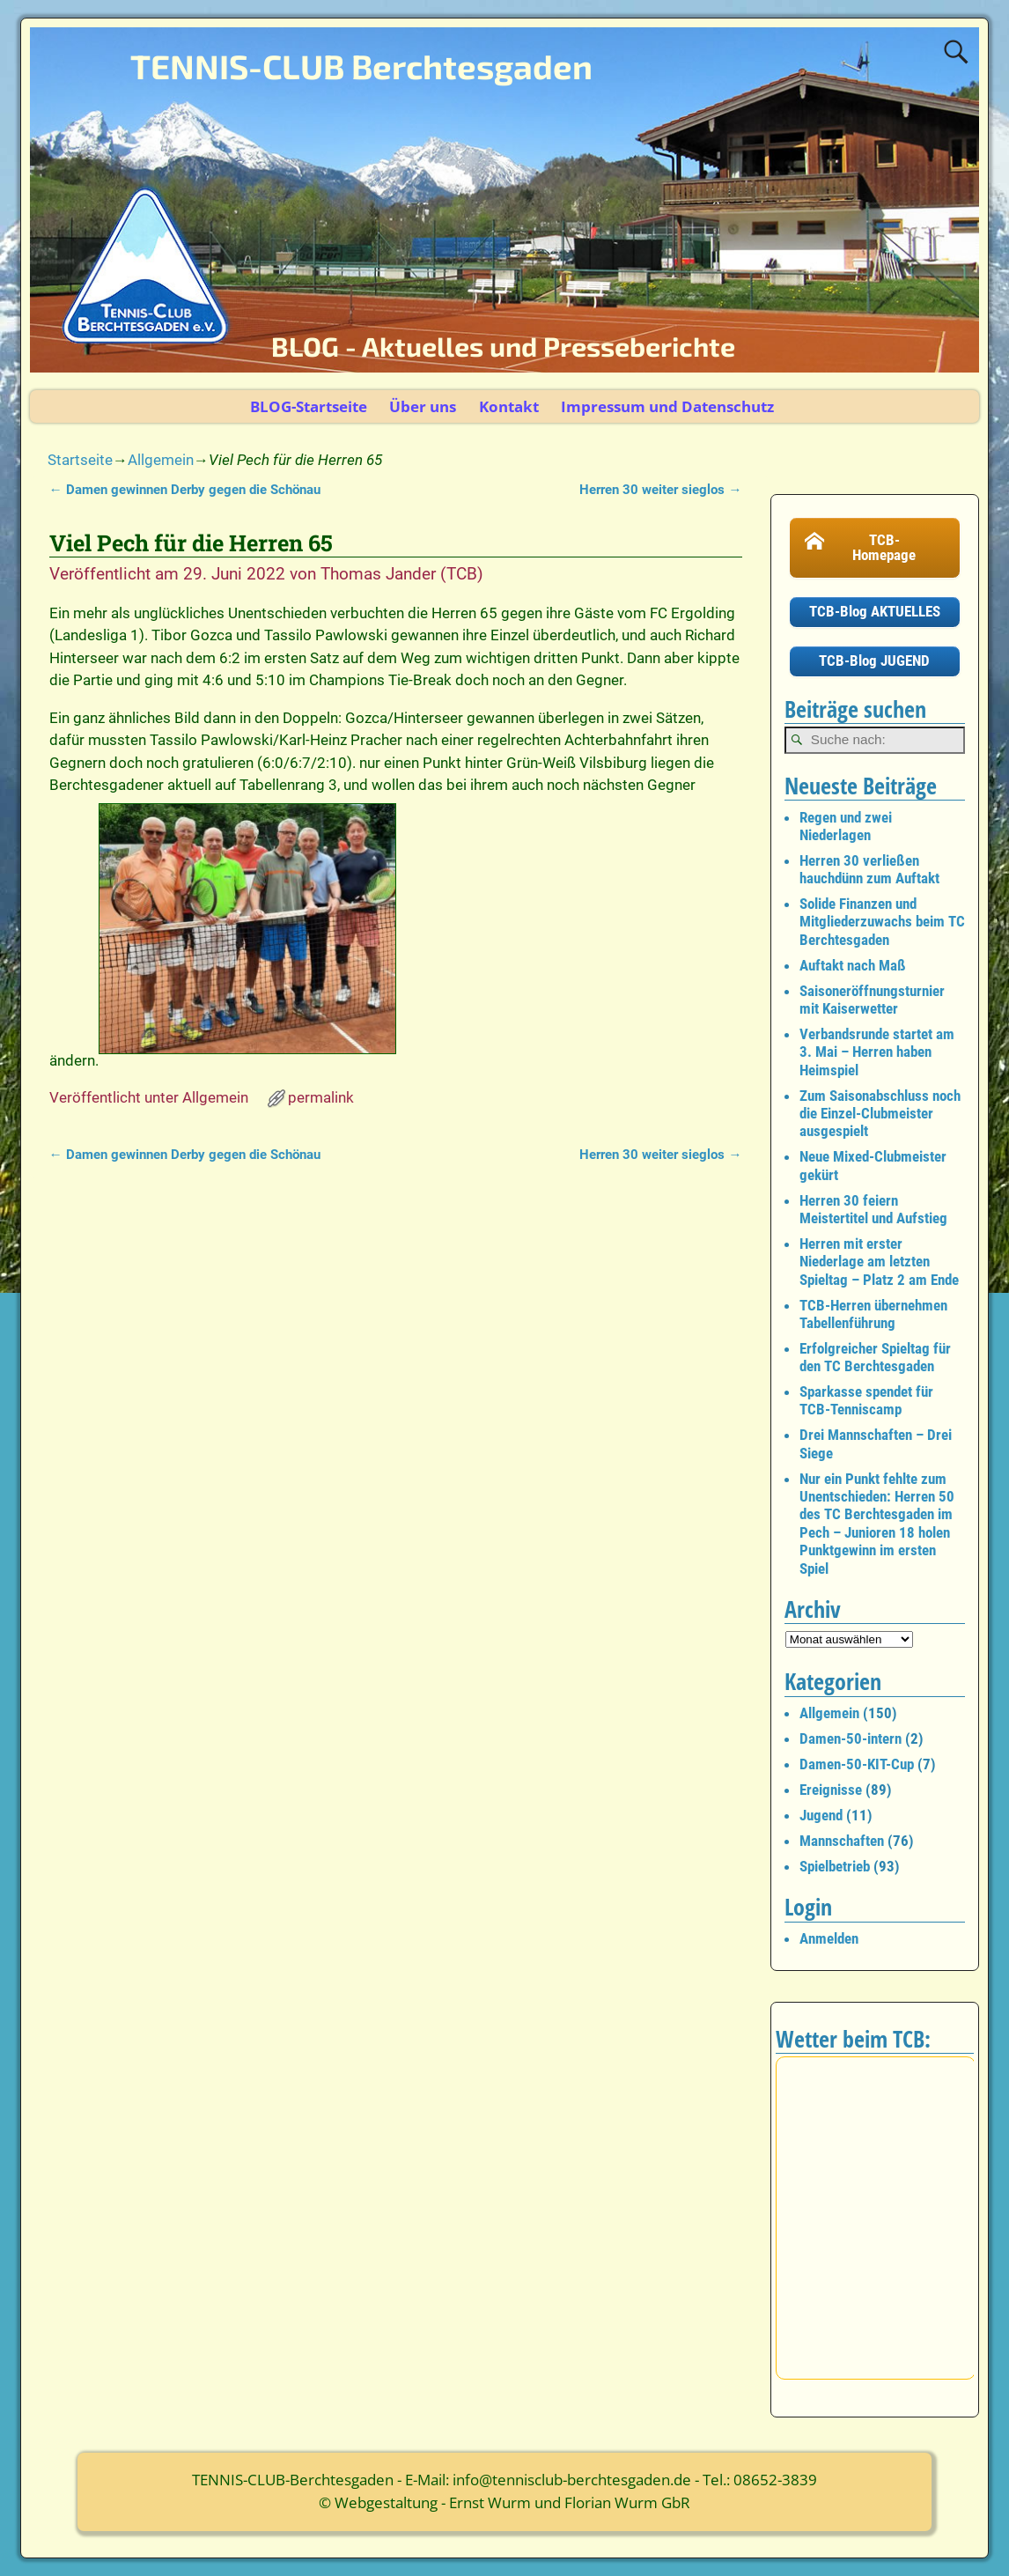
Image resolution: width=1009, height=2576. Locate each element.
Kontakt (509, 406)
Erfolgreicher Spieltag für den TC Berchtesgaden (875, 1357)
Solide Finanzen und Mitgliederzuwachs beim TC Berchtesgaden (882, 921)
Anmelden (828, 1938)
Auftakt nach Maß (852, 965)
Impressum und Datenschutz (667, 406)
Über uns (422, 406)
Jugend (821, 1815)
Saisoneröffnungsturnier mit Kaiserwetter (872, 999)
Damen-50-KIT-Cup (856, 1764)
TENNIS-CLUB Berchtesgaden (361, 66)
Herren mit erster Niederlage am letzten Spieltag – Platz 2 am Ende (879, 1261)
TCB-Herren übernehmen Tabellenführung (873, 1314)
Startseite (80, 460)
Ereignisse (830, 1789)
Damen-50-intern (850, 1738)
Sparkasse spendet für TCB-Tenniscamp (866, 1400)
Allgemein (161, 460)
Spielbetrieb (834, 1866)
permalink (321, 1097)
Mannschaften (841, 1840)
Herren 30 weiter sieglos (660, 490)
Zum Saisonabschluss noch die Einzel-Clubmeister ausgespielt (880, 1113)
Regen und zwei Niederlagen (845, 826)
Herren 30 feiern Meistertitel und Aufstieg (873, 1209)
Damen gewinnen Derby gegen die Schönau (184, 490)
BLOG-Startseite (308, 406)
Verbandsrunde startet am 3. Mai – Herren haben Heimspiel (876, 1052)
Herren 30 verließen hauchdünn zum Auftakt (869, 869)
